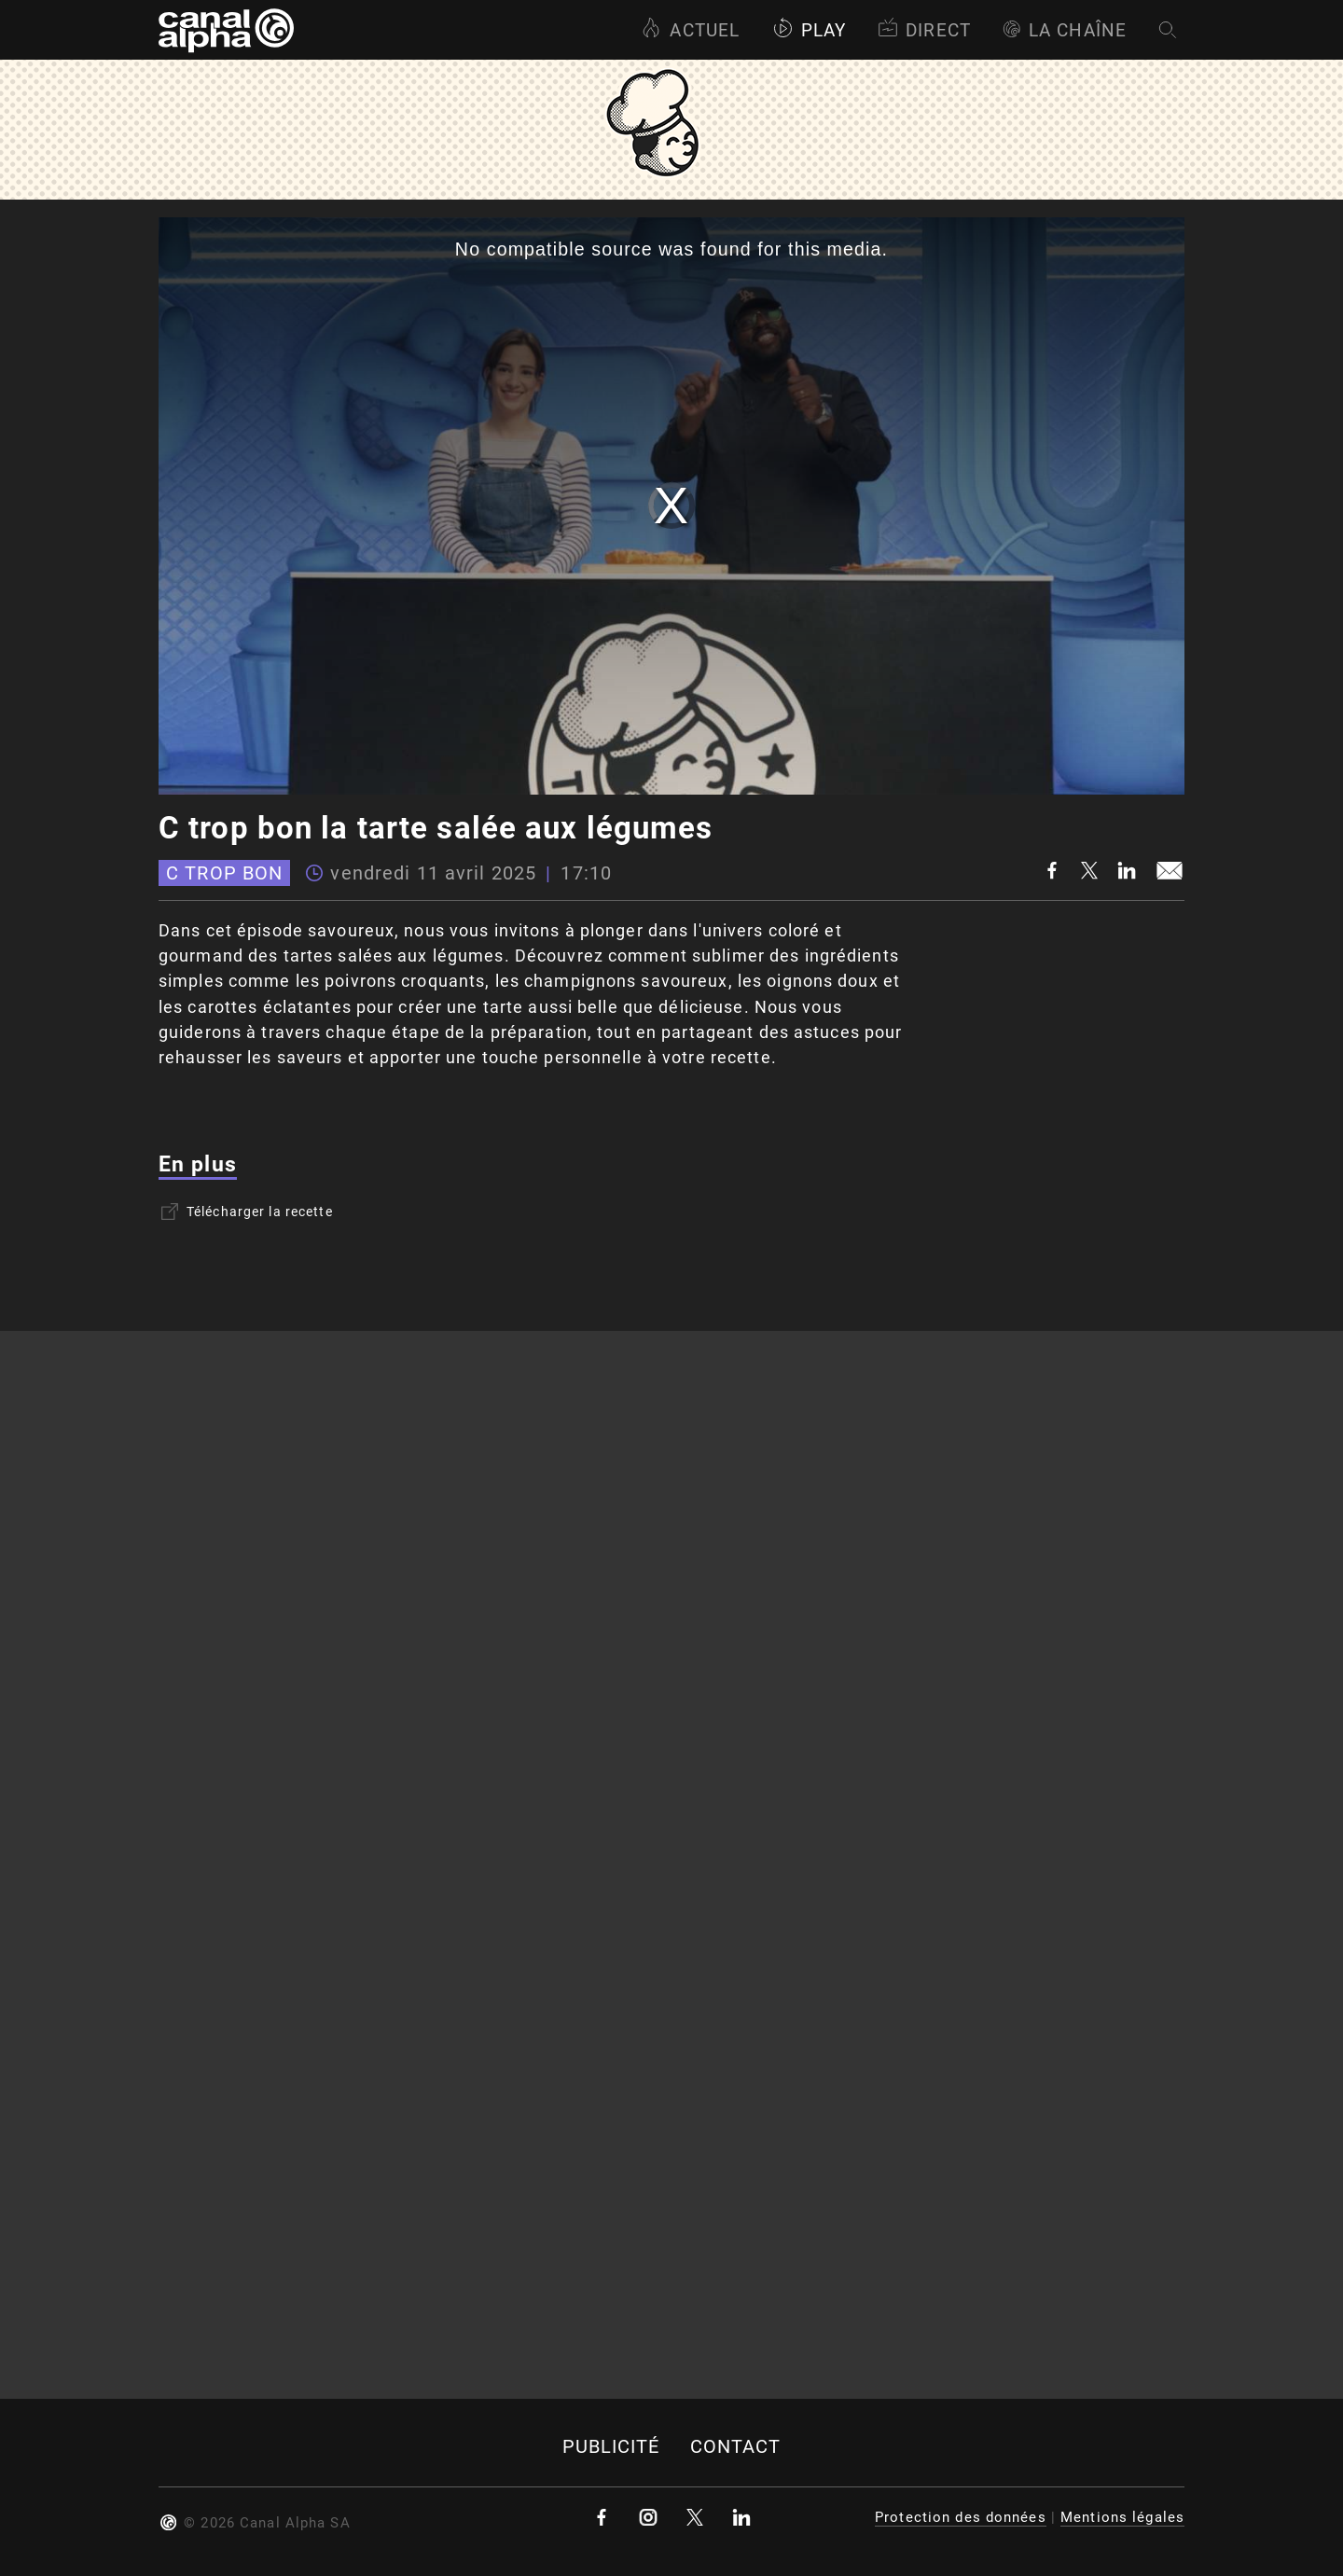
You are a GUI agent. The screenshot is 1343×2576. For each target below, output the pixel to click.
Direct (924, 30)
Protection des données (960, 2517)
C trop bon (224, 873)
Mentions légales (1122, 2517)
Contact (736, 2447)
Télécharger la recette (246, 1211)
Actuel (690, 30)
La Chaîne (1065, 30)
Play (809, 30)
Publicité (611, 2447)
